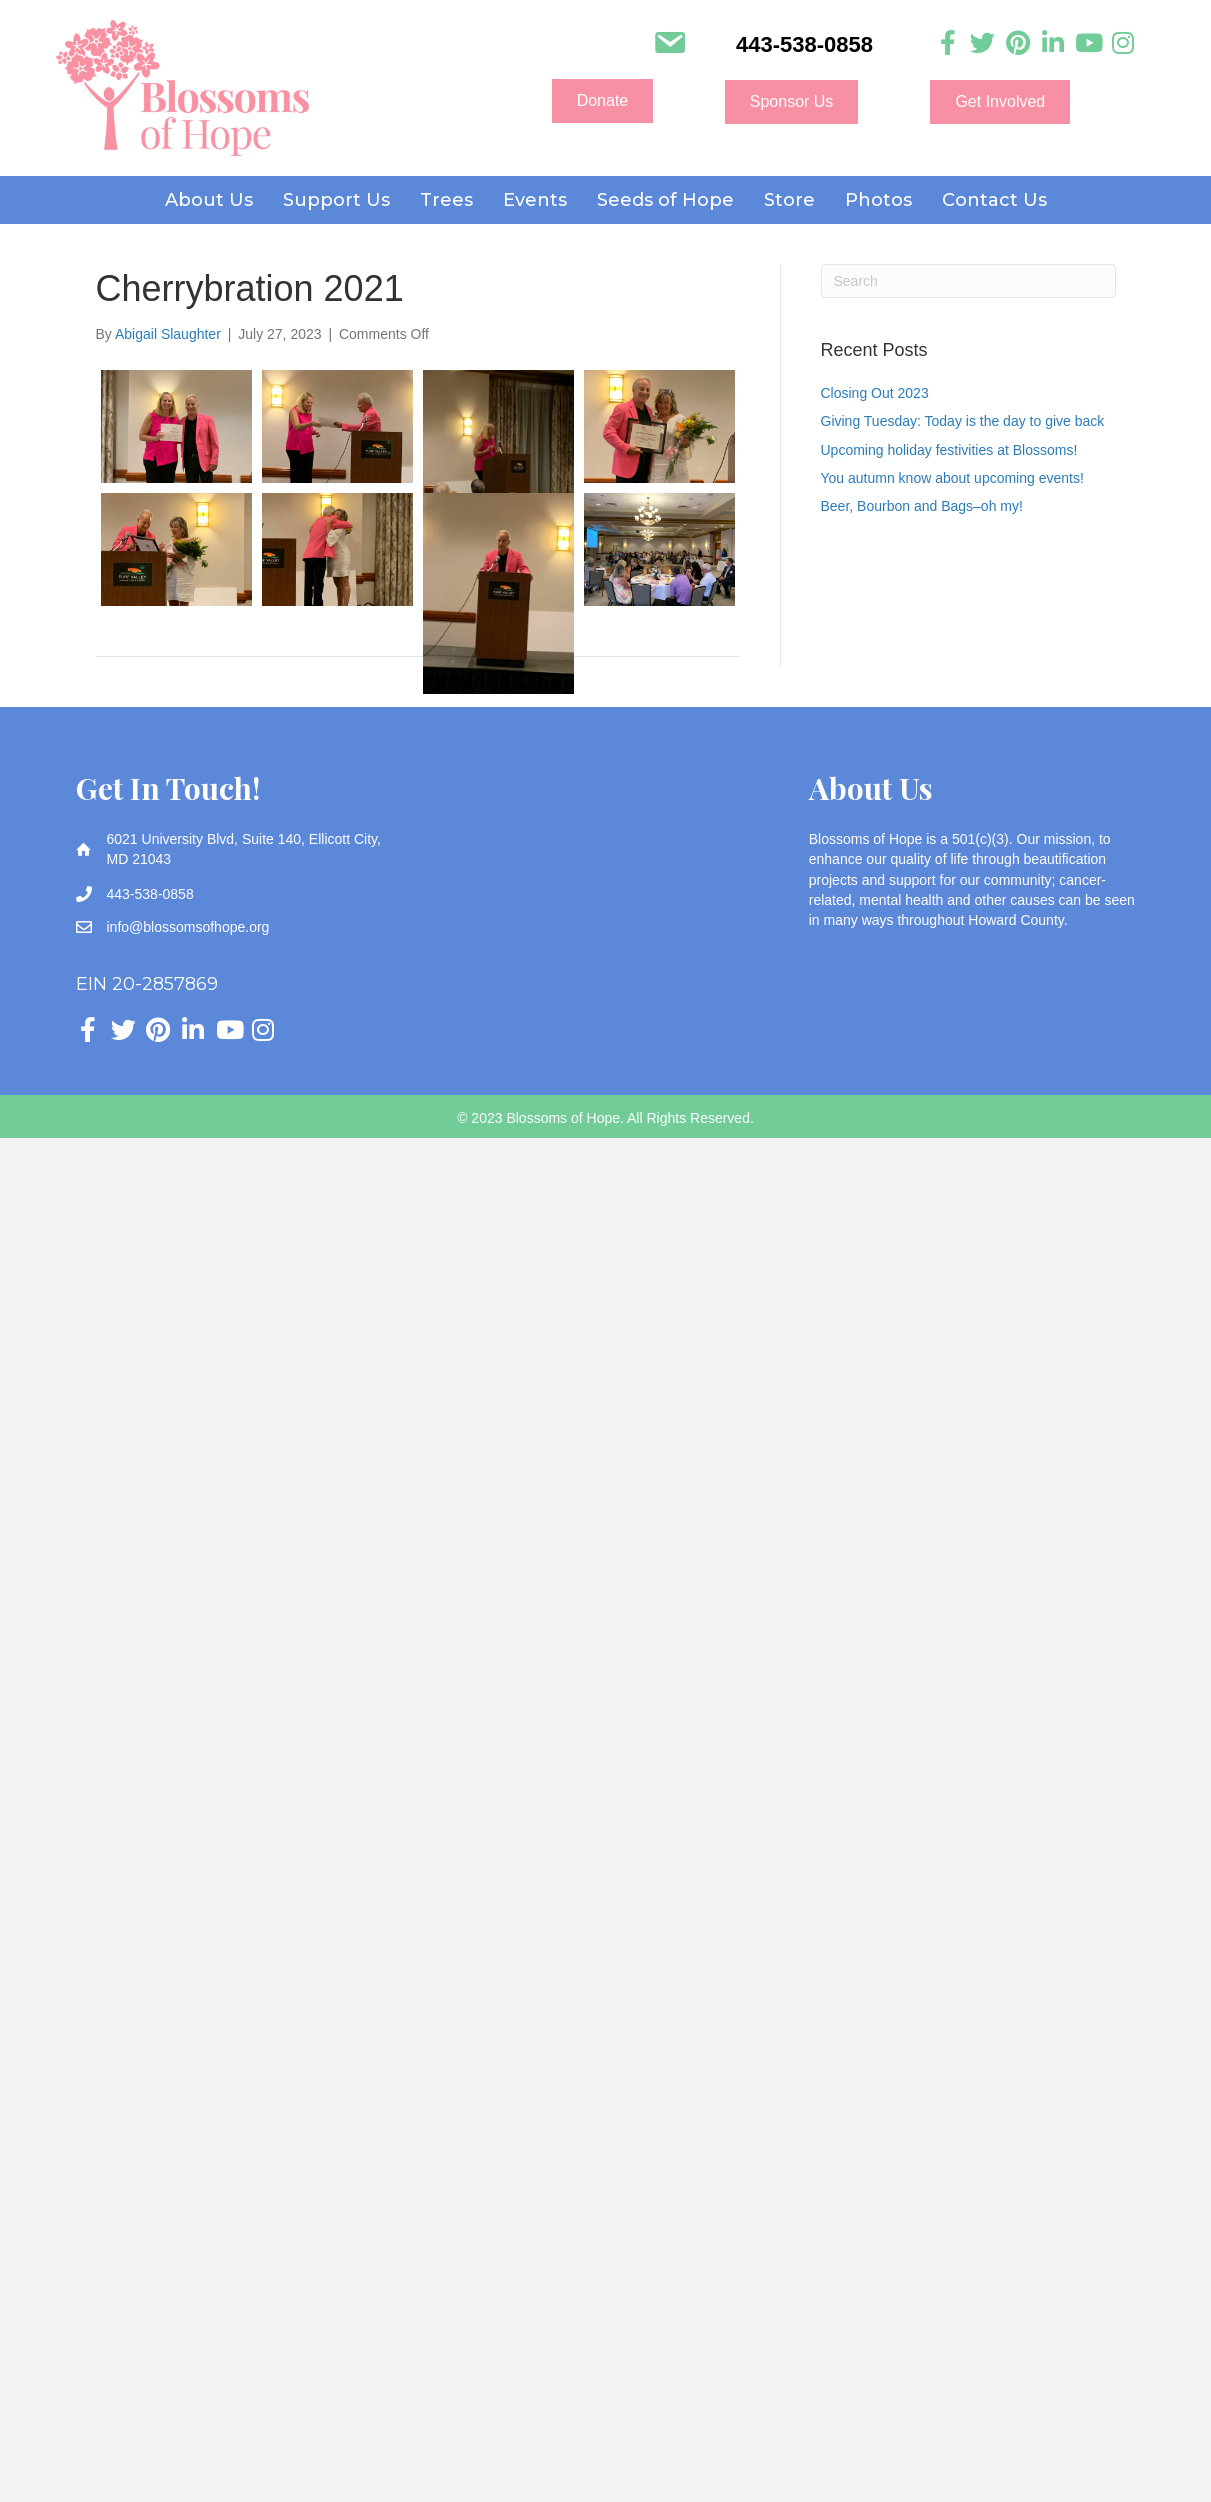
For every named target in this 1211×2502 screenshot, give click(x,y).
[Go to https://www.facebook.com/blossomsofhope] (947, 43)
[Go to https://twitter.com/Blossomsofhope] (982, 43)
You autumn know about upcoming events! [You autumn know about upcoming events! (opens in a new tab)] (952, 478)
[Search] (968, 281)
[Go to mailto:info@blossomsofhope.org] (669, 45)
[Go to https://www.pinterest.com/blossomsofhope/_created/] (1017, 43)
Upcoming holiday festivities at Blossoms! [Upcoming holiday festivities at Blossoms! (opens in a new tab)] (949, 450)
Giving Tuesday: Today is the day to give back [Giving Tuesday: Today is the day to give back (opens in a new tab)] (963, 421)
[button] (603, 101)
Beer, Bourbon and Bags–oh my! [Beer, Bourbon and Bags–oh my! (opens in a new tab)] (922, 506)
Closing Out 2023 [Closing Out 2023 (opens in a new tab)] (875, 393)
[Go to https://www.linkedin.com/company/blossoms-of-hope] (1052, 43)
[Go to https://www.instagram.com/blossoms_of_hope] (1122, 43)
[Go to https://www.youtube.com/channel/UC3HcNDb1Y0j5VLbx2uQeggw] (1087, 43)
